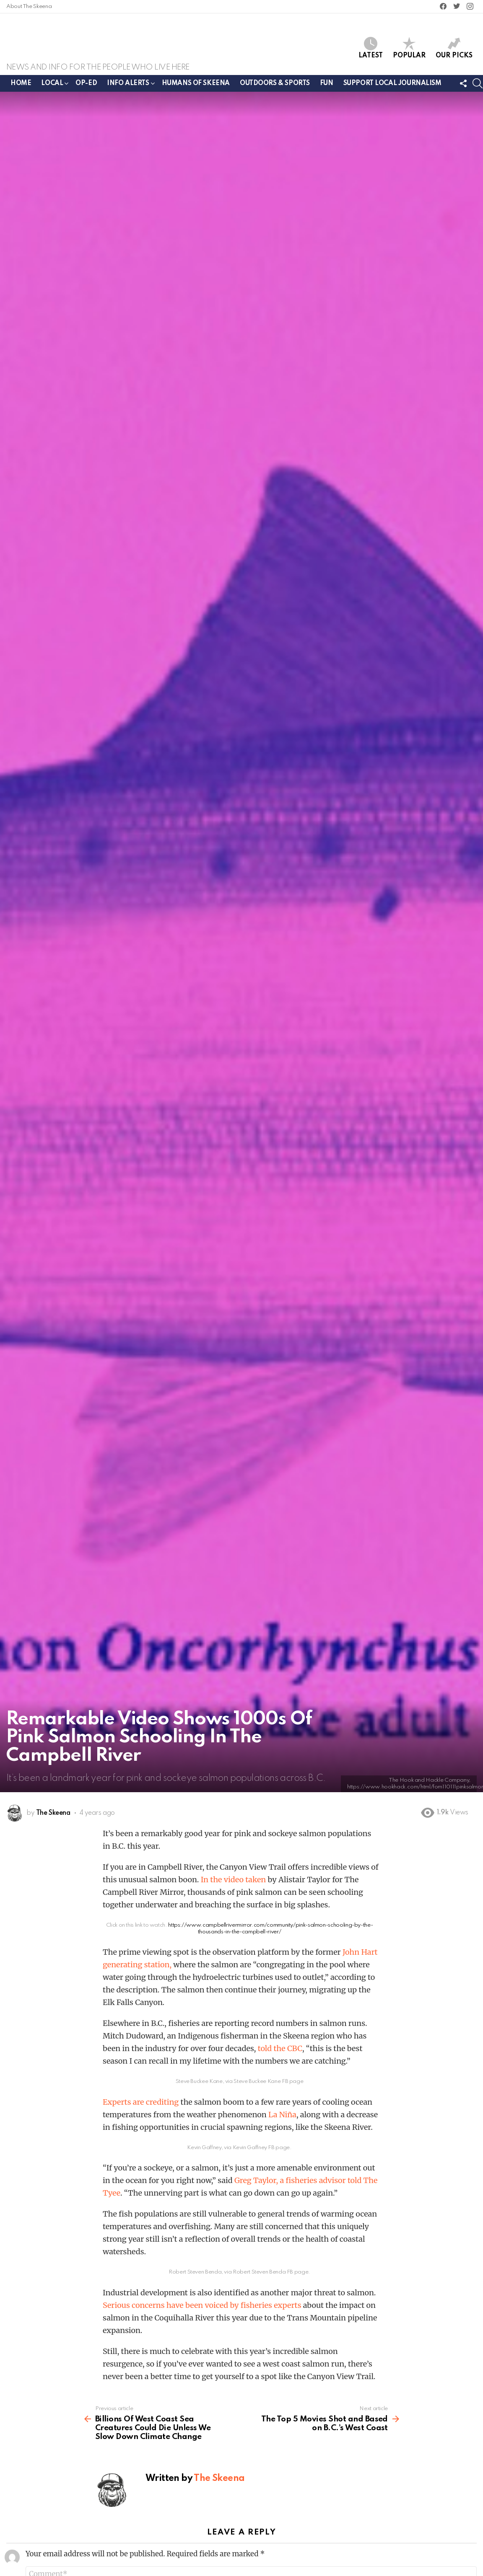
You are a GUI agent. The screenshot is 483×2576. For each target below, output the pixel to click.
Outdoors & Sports (275, 87)
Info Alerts (128, 88)
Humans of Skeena (196, 87)
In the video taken (233, 1883)
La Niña (282, 2118)
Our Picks (454, 50)
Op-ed (86, 87)
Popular (409, 50)
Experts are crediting (141, 2105)
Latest (370, 50)
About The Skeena (29, 6)
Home (20, 87)
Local (52, 88)
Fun (326, 87)
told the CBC (280, 2052)
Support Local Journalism (392, 87)
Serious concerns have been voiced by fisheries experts (202, 2308)
